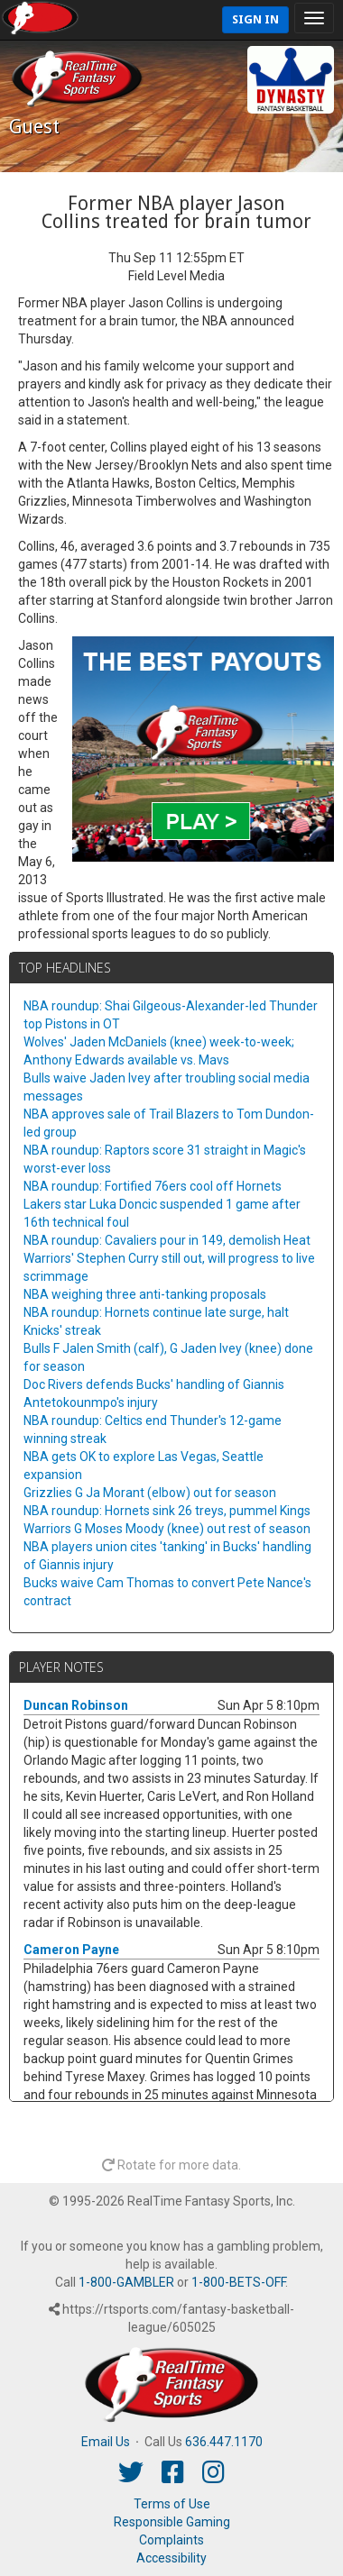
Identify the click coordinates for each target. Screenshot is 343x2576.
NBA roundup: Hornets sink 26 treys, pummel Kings (167, 1510)
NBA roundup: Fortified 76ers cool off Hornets (152, 1186)
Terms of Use (172, 2504)
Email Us (105, 2441)
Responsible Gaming (172, 2522)
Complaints (171, 2540)
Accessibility (171, 2558)
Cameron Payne (71, 1949)
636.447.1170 (224, 2441)
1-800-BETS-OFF (238, 2282)
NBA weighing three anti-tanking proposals (144, 1294)
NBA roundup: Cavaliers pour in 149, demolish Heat (167, 1240)
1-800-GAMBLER (126, 2282)
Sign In (255, 19)
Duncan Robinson (75, 1705)
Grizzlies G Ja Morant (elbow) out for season (149, 1492)
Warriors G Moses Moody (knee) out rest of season (167, 1528)
